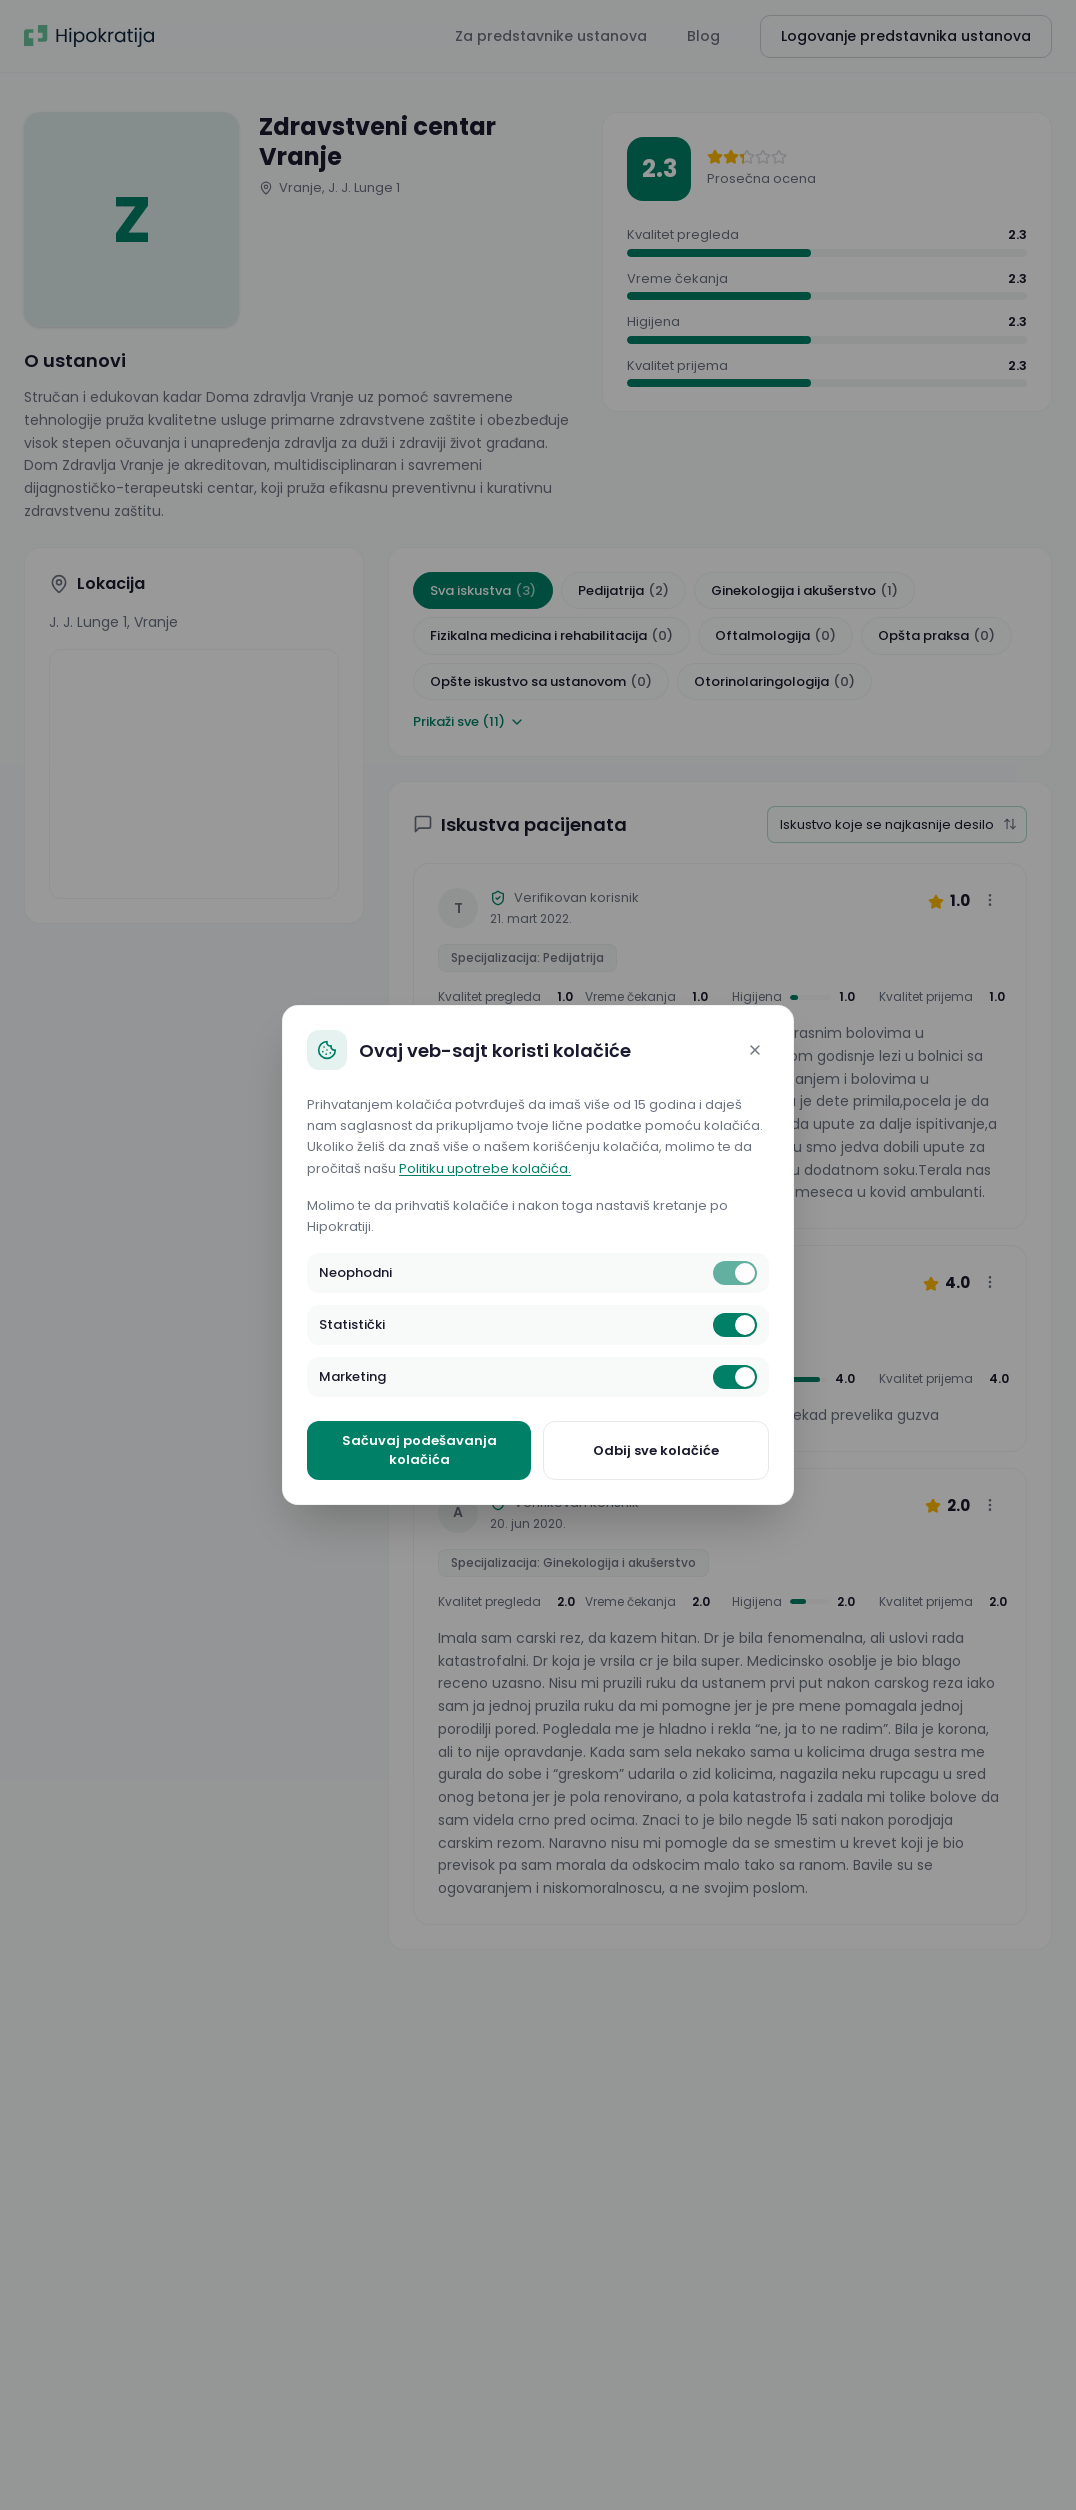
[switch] (735, 1273)
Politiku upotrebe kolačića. (485, 1168)
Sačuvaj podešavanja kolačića (419, 1450)
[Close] (755, 1050)
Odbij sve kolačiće (656, 1450)
